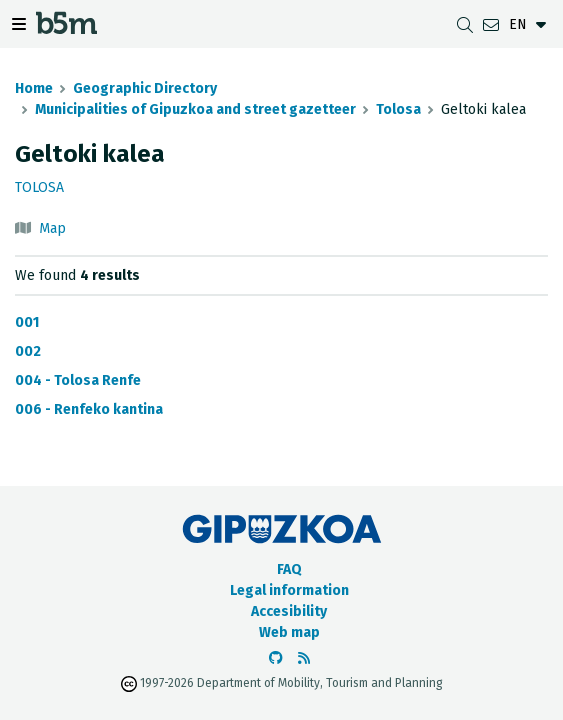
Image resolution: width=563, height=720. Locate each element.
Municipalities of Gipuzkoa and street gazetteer (195, 109)
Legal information (289, 590)
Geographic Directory (145, 88)
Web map (289, 632)
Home (34, 88)
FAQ (289, 569)
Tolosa (398, 109)
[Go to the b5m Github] (276, 658)
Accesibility (289, 611)
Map (52, 228)
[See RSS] (304, 658)
